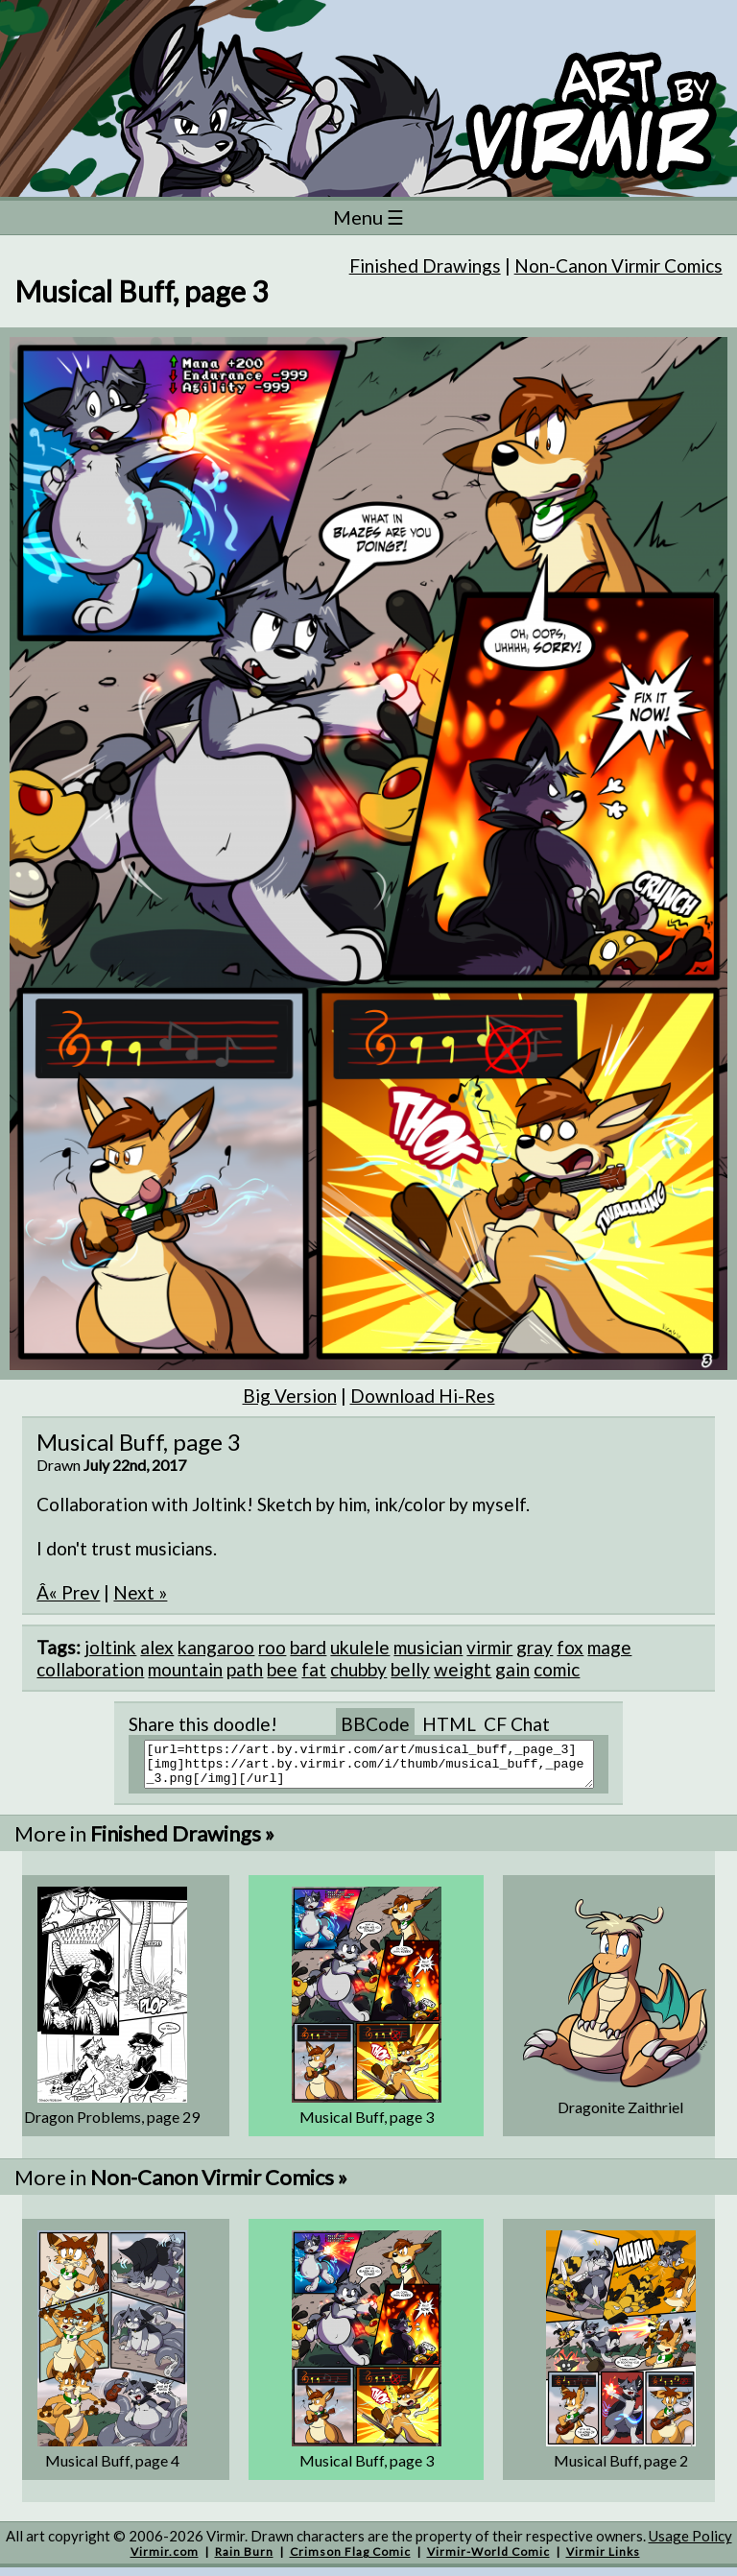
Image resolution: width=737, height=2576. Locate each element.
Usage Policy (690, 2544)
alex (157, 1647)
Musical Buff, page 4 (112, 2469)
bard (308, 1647)
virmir (489, 1647)
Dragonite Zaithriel (620, 2116)
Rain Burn (244, 2560)
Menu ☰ (368, 217)
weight (462, 1669)
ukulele (360, 1647)
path (244, 1669)
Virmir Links (603, 2560)
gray (534, 1647)
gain (512, 1669)
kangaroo (216, 1647)
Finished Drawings (425, 265)
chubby (358, 1669)
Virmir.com (165, 2560)
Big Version (290, 1395)
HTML (449, 1724)
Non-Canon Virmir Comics (618, 265)
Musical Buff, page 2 (621, 2469)
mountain (185, 1669)
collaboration (90, 1669)
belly (410, 1669)
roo (272, 1647)
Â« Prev (68, 1592)
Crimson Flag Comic (350, 2560)
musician (428, 1647)
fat (313, 1669)
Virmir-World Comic (488, 2560)
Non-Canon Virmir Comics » (218, 2186)
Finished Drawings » (182, 1842)
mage (609, 1647)
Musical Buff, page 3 (366, 2125)
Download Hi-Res (422, 1395)
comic (557, 1669)
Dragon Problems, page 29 (112, 2125)
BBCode (375, 1724)
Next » (140, 1592)
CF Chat (517, 1724)
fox (570, 1647)
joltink (110, 1647)
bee (282, 1669)
